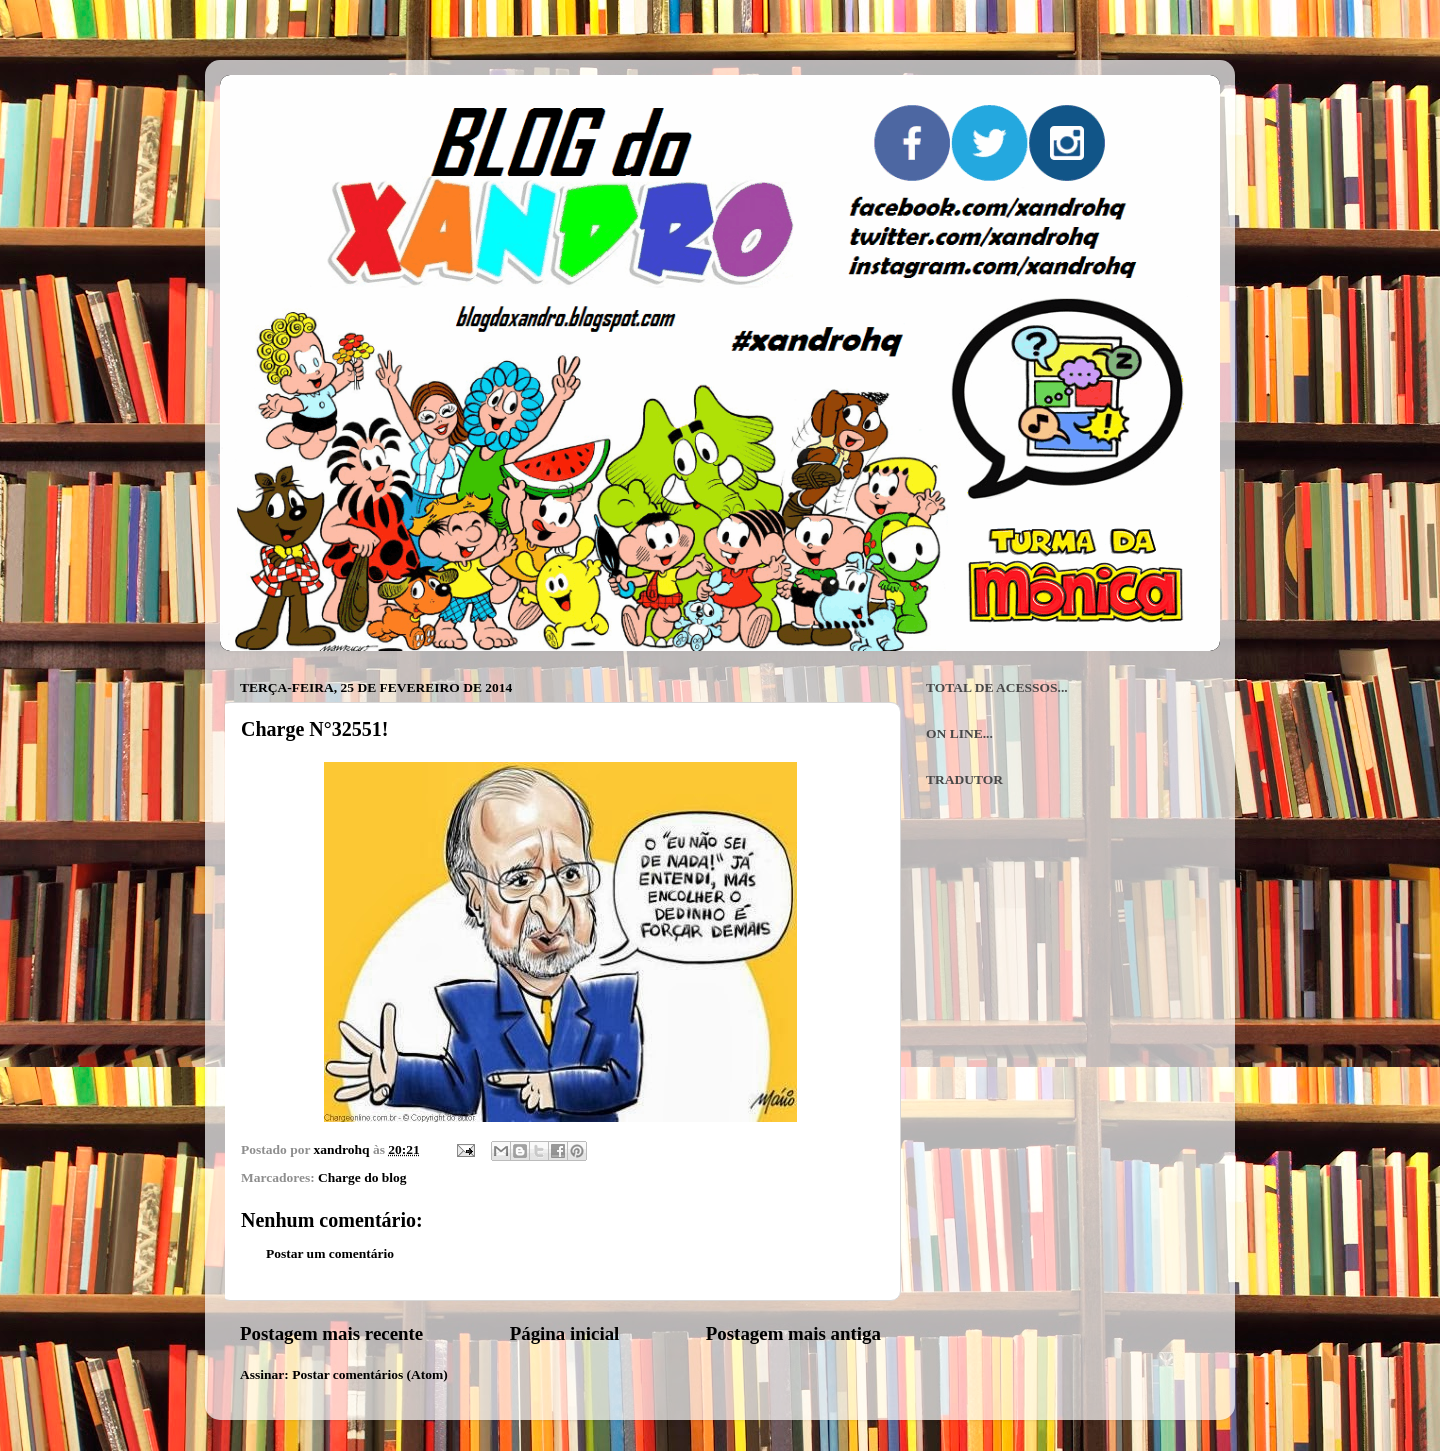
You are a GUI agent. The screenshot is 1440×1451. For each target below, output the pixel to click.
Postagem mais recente (331, 1333)
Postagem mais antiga (793, 1333)
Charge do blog (362, 1177)
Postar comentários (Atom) (370, 1374)
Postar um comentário (330, 1253)
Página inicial (565, 1333)
